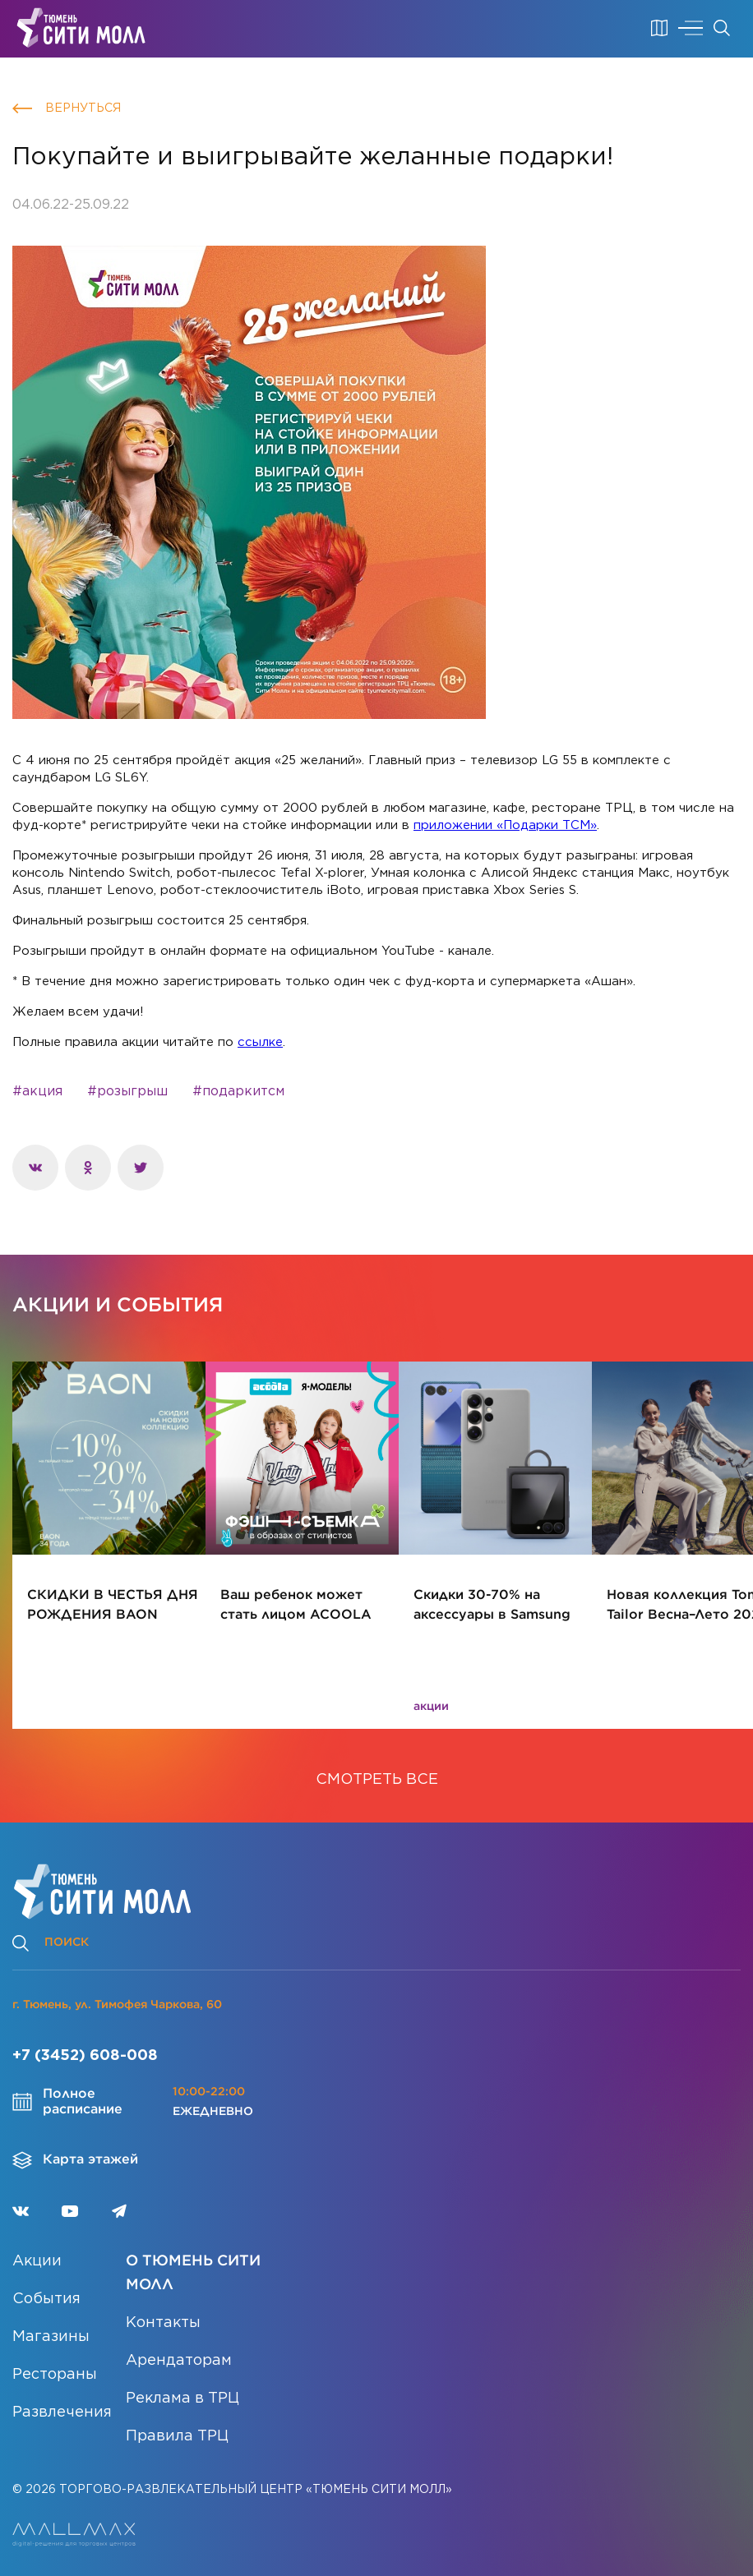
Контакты (163, 2322)
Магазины (51, 2336)
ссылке (260, 1042)
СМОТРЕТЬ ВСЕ (377, 1779)
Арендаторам (179, 2360)
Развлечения (62, 2412)
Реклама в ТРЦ (182, 2398)
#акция (37, 1091)
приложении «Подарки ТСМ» (505, 825)
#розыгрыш (127, 1091)
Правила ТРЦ (177, 2436)
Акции (37, 2261)
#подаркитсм (238, 1091)
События (46, 2299)
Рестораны (54, 2374)
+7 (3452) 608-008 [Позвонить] (85, 2055)
